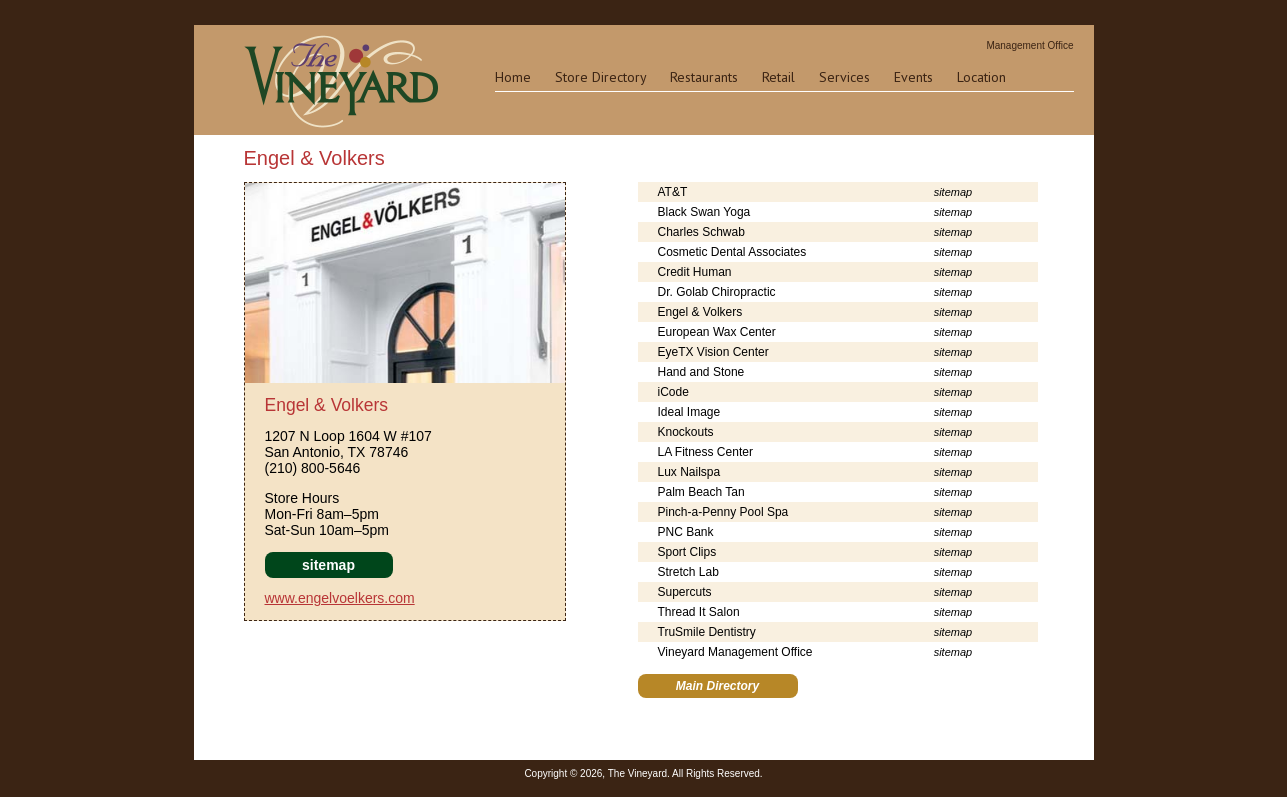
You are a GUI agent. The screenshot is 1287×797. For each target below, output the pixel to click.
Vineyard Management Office (735, 652)
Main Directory (717, 686)
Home (513, 77)
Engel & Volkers (700, 312)
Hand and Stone (701, 372)
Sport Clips (687, 552)
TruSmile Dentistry (707, 632)
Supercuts (685, 592)
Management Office (1029, 45)
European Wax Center (717, 332)
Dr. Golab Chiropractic (717, 292)
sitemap (328, 565)
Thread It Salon (699, 612)
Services (844, 77)
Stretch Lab (688, 572)
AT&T (673, 192)
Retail (778, 77)
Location (981, 77)
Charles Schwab (701, 232)
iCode (673, 392)
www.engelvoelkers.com (340, 598)
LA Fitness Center (705, 452)
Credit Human (695, 272)
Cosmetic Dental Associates (732, 252)
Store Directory (600, 77)
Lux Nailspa (689, 472)
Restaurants (704, 77)
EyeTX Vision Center (713, 352)
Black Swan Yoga (704, 212)
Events (913, 77)
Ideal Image (689, 412)
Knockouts (686, 432)
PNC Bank (686, 532)
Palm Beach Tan (701, 492)
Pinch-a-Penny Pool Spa (723, 512)
